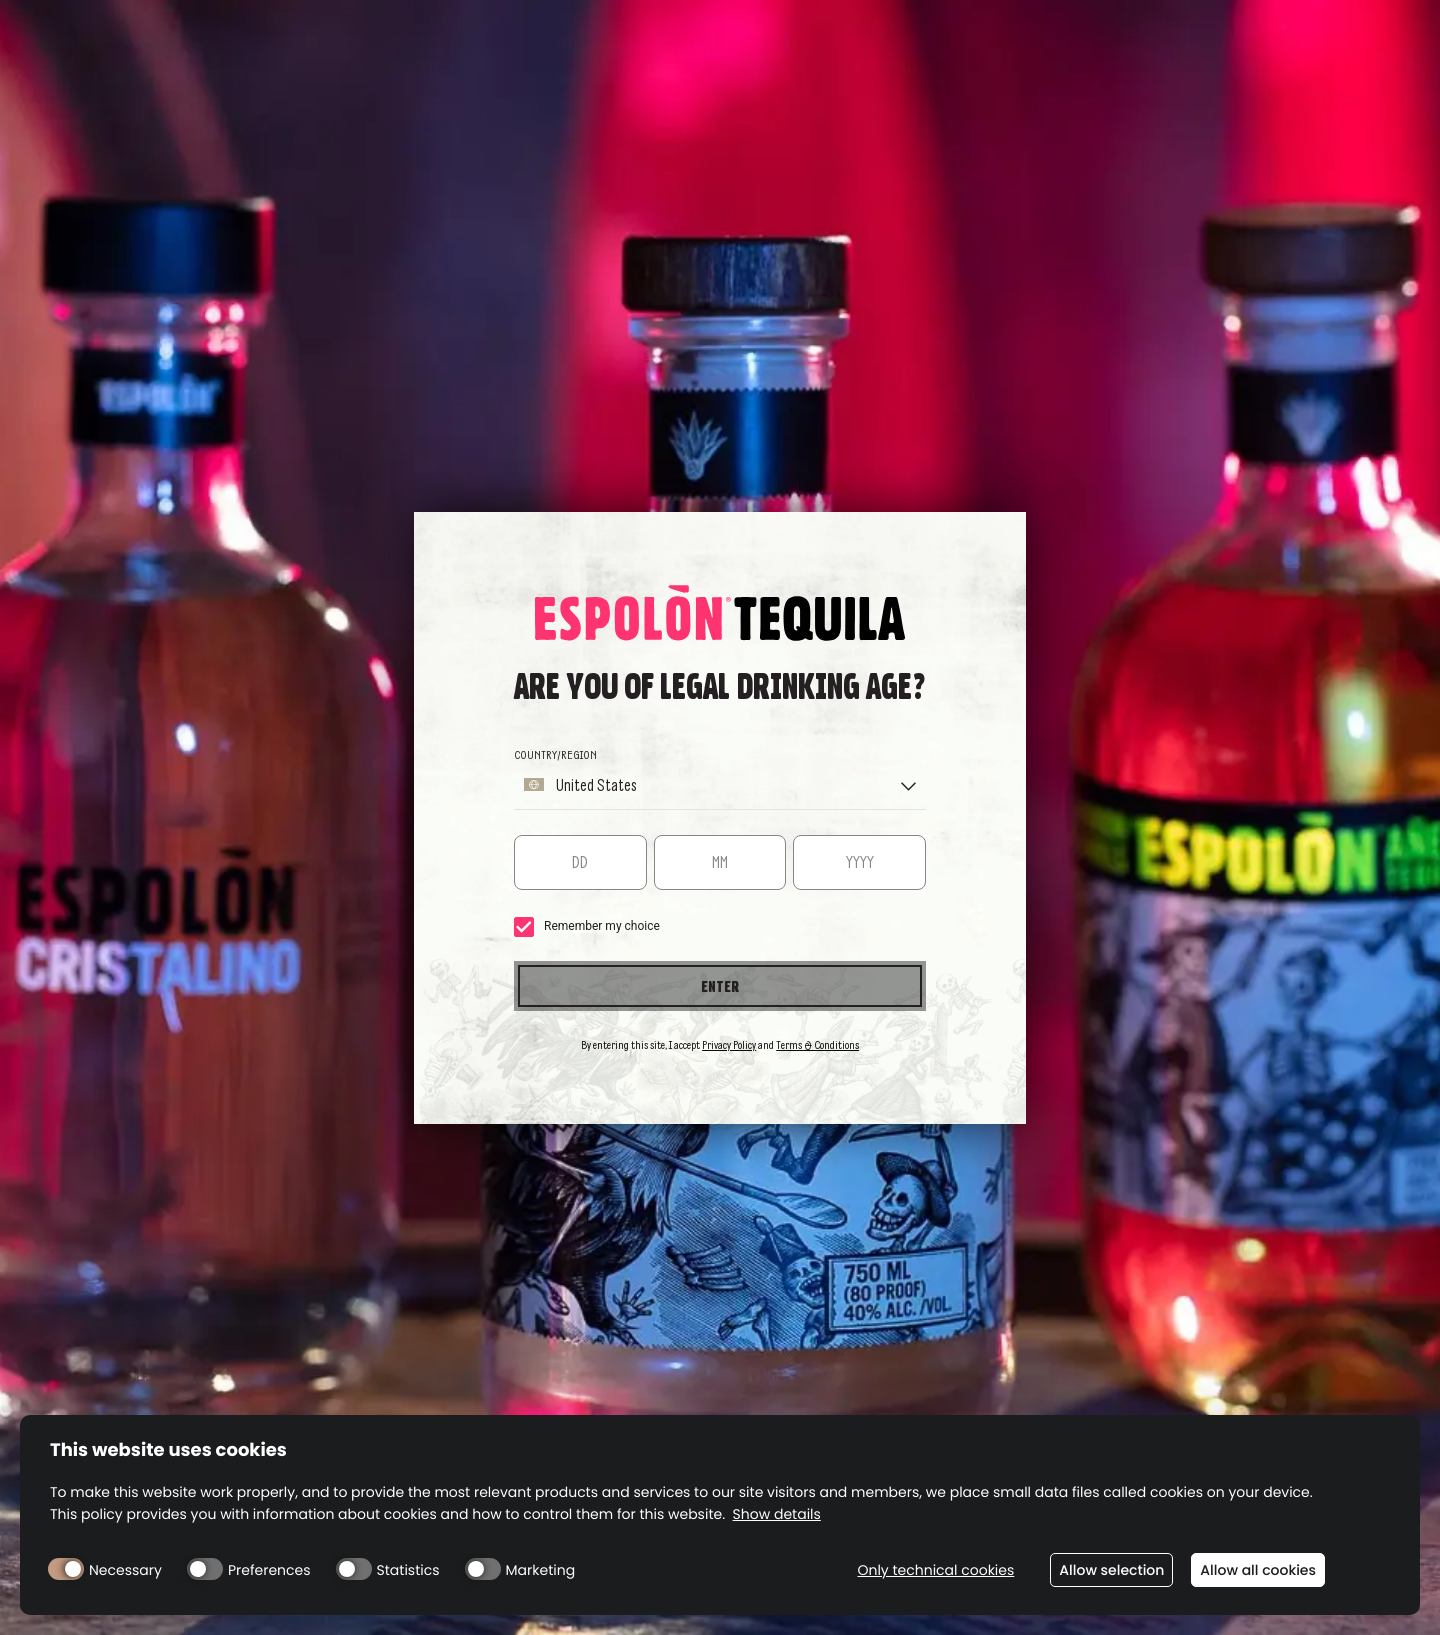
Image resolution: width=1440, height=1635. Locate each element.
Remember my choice (587, 927)
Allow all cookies (1258, 1570)
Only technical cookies (935, 1570)
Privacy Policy (729, 1044)
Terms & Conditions (817, 1044)
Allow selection (1111, 1570)
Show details (777, 1514)
